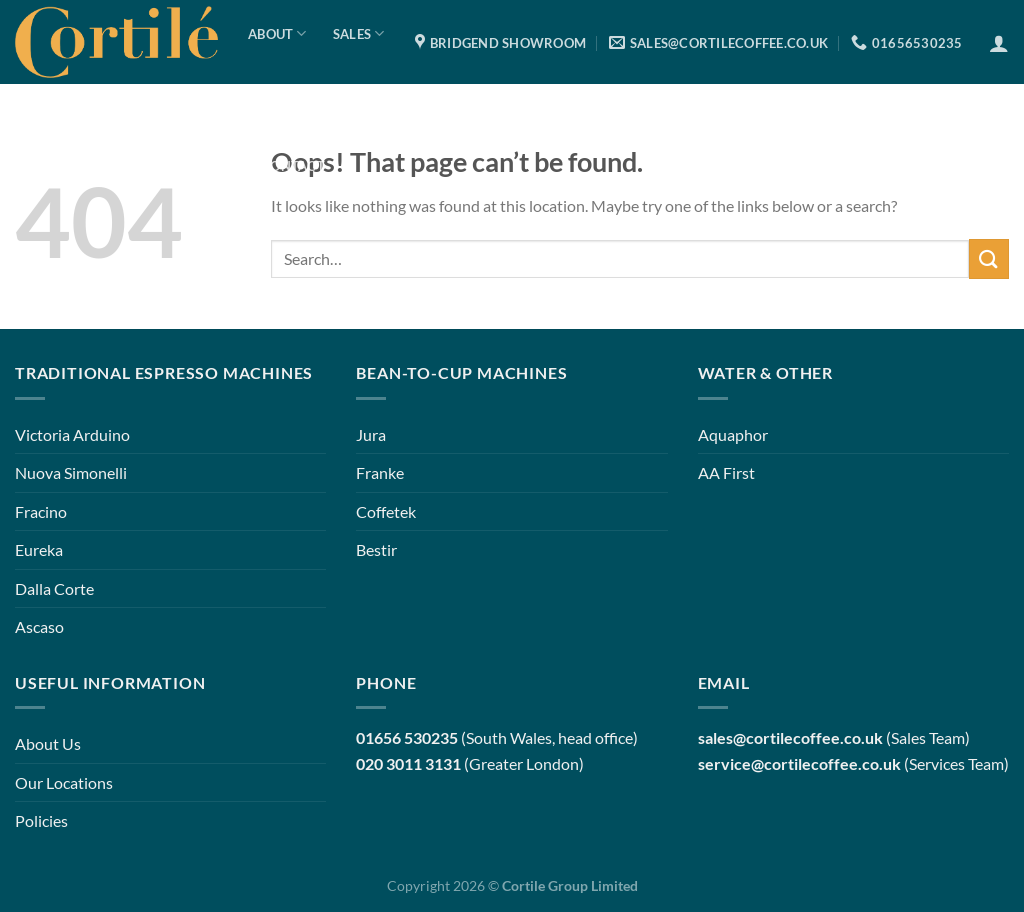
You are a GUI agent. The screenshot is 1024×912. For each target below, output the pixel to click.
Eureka (39, 549)
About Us (48, 743)
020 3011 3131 (408, 763)
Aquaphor (733, 434)
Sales (359, 33)
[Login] (999, 43)
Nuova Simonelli (71, 472)
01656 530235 (407, 737)
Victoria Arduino (72, 434)
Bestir (376, 549)
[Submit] (989, 258)
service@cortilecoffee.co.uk (799, 763)
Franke (380, 472)
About (277, 33)
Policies (41, 820)
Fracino (41, 511)
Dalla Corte (54, 588)
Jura (371, 434)
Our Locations (64, 782)
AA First (726, 472)
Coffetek (386, 511)
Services (298, 99)
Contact (293, 166)
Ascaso (39, 626)
